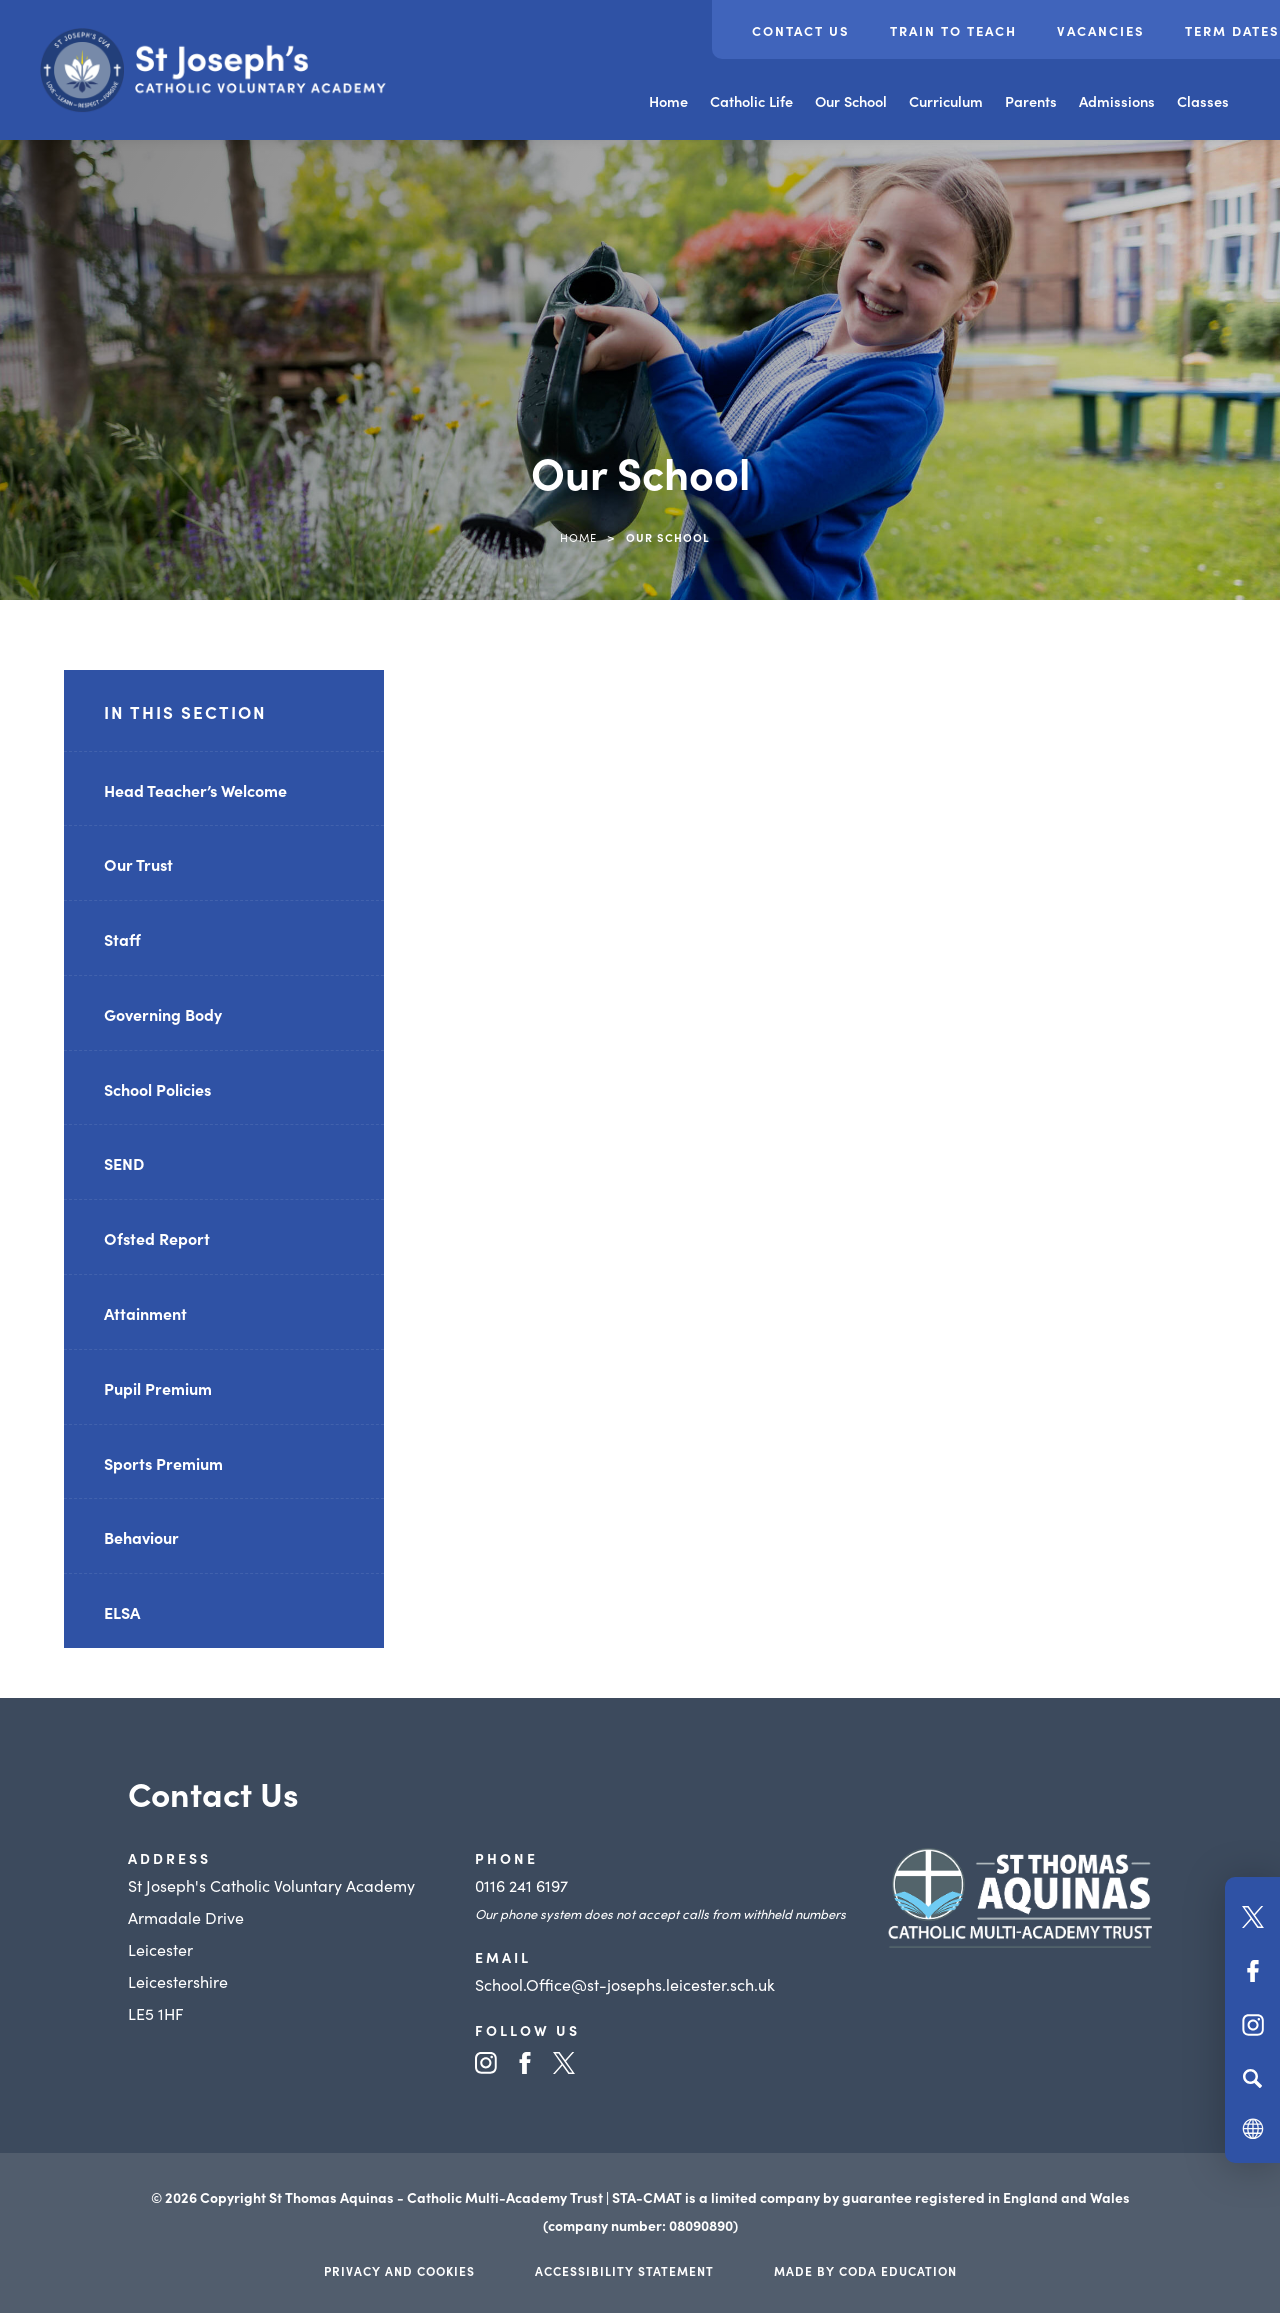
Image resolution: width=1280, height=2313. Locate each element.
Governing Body (163, 1014)
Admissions (1117, 101)
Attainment (145, 1313)
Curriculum (946, 101)
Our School (851, 101)
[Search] (1252, 2078)
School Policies (157, 1089)
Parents (1031, 101)
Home (668, 101)
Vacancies (1101, 30)
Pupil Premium (158, 1388)
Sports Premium (163, 1463)
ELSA (122, 1612)
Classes (1203, 101)
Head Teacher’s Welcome (195, 790)
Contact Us (801, 30)
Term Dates (1232, 30)
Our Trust (138, 864)
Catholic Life (751, 101)
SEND (124, 1163)
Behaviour (141, 1537)
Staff (122, 939)
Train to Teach (953, 30)
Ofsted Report (157, 1238)
